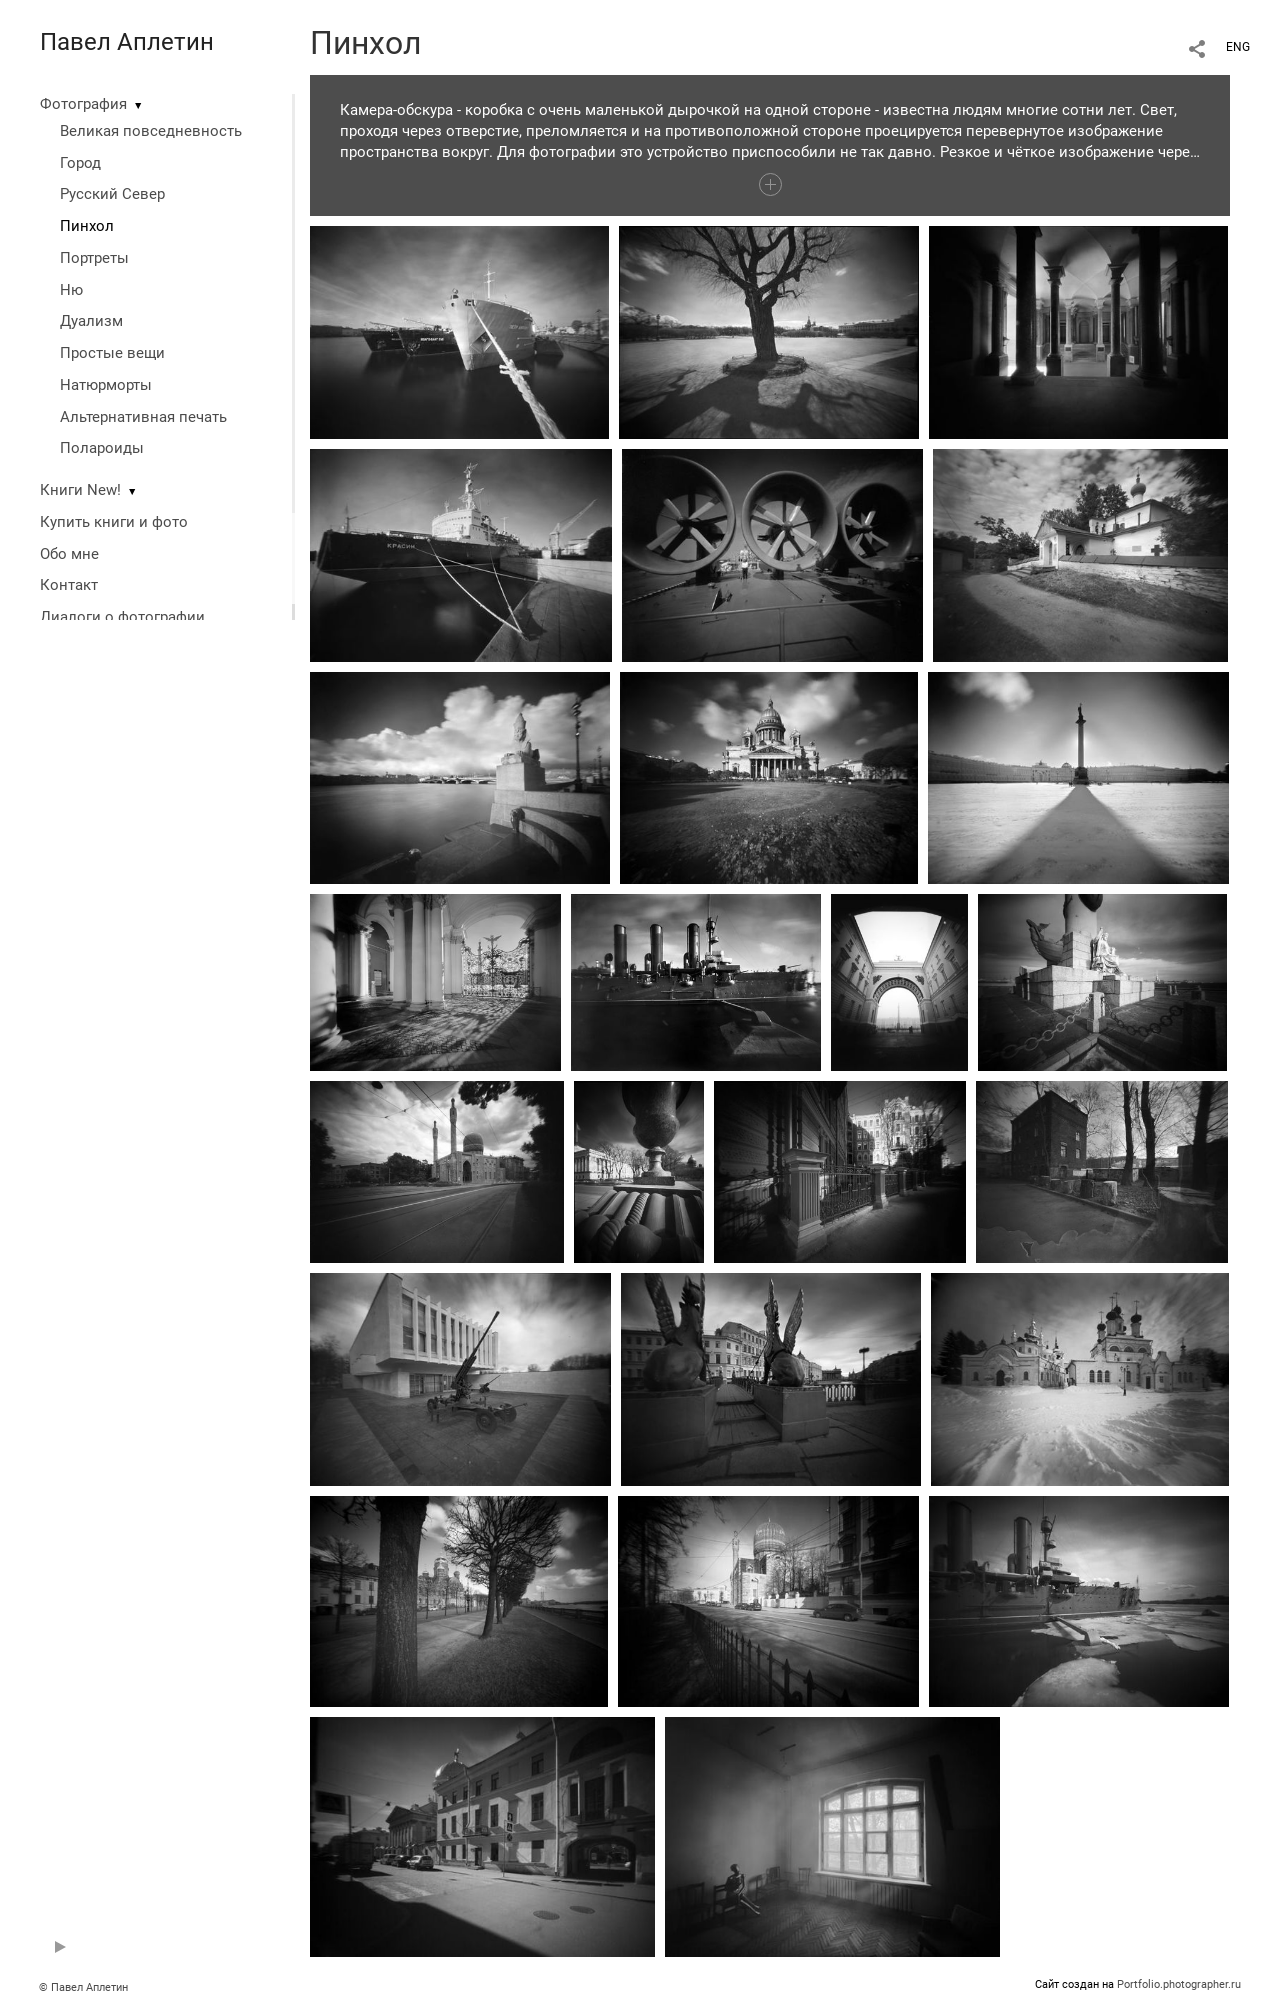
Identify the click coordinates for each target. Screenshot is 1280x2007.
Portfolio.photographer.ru (1179, 1984)
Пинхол (87, 226)
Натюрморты (106, 385)
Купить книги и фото (114, 522)
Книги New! (80, 490)
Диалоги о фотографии (122, 617)
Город (80, 163)
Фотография (83, 104)
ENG (1238, 47)
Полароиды (102, 448)
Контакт (69, 585)
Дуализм (91, 321)
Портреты (94, 258)
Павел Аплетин (127, 42)
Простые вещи (112, 353)
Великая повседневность (151, 131)
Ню (71, 290)
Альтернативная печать (143, 417)
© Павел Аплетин (83, 1987)
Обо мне (69, 554)
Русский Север (112, 194)
